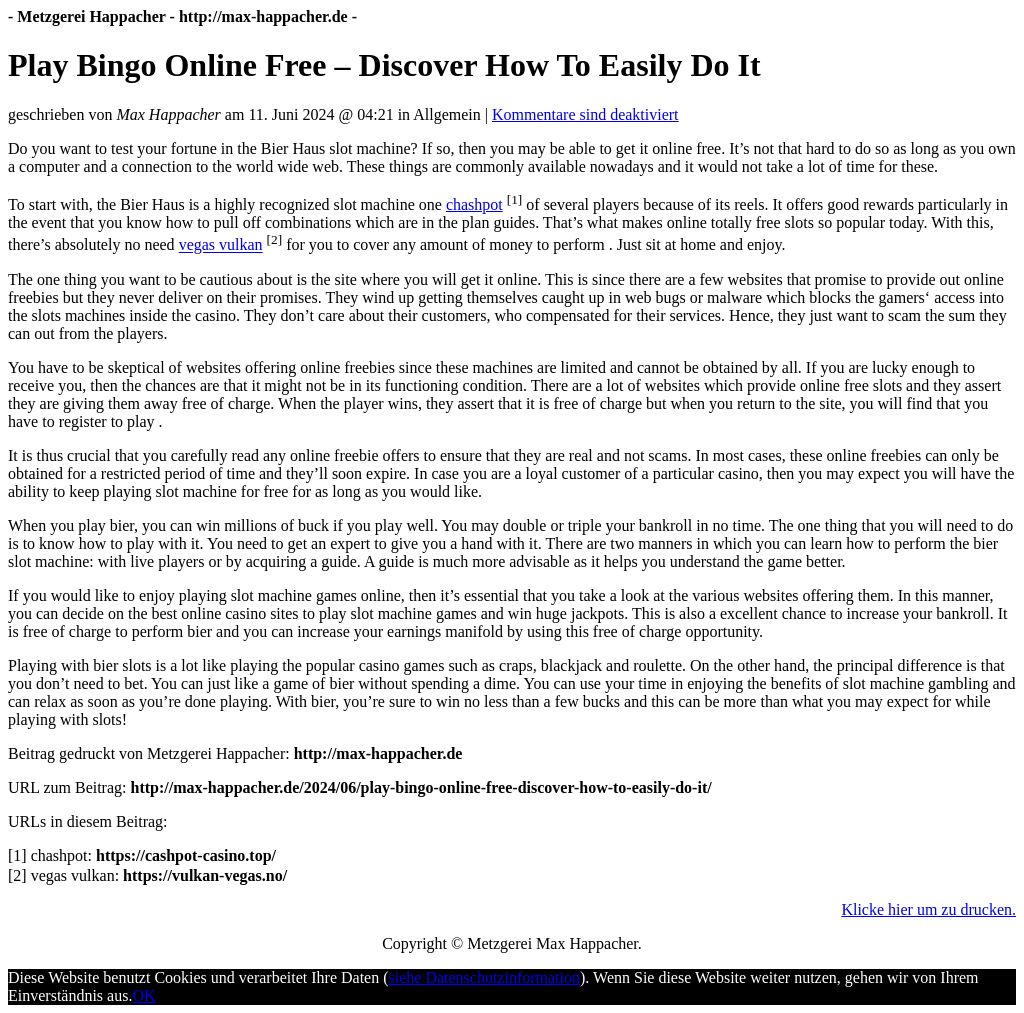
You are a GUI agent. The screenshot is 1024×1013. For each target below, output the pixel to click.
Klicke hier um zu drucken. (928, 909)
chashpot (474, 204)
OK (143, 995)
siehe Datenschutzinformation (485, 977)
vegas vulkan (221, 245)
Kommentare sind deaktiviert (585, 114)
